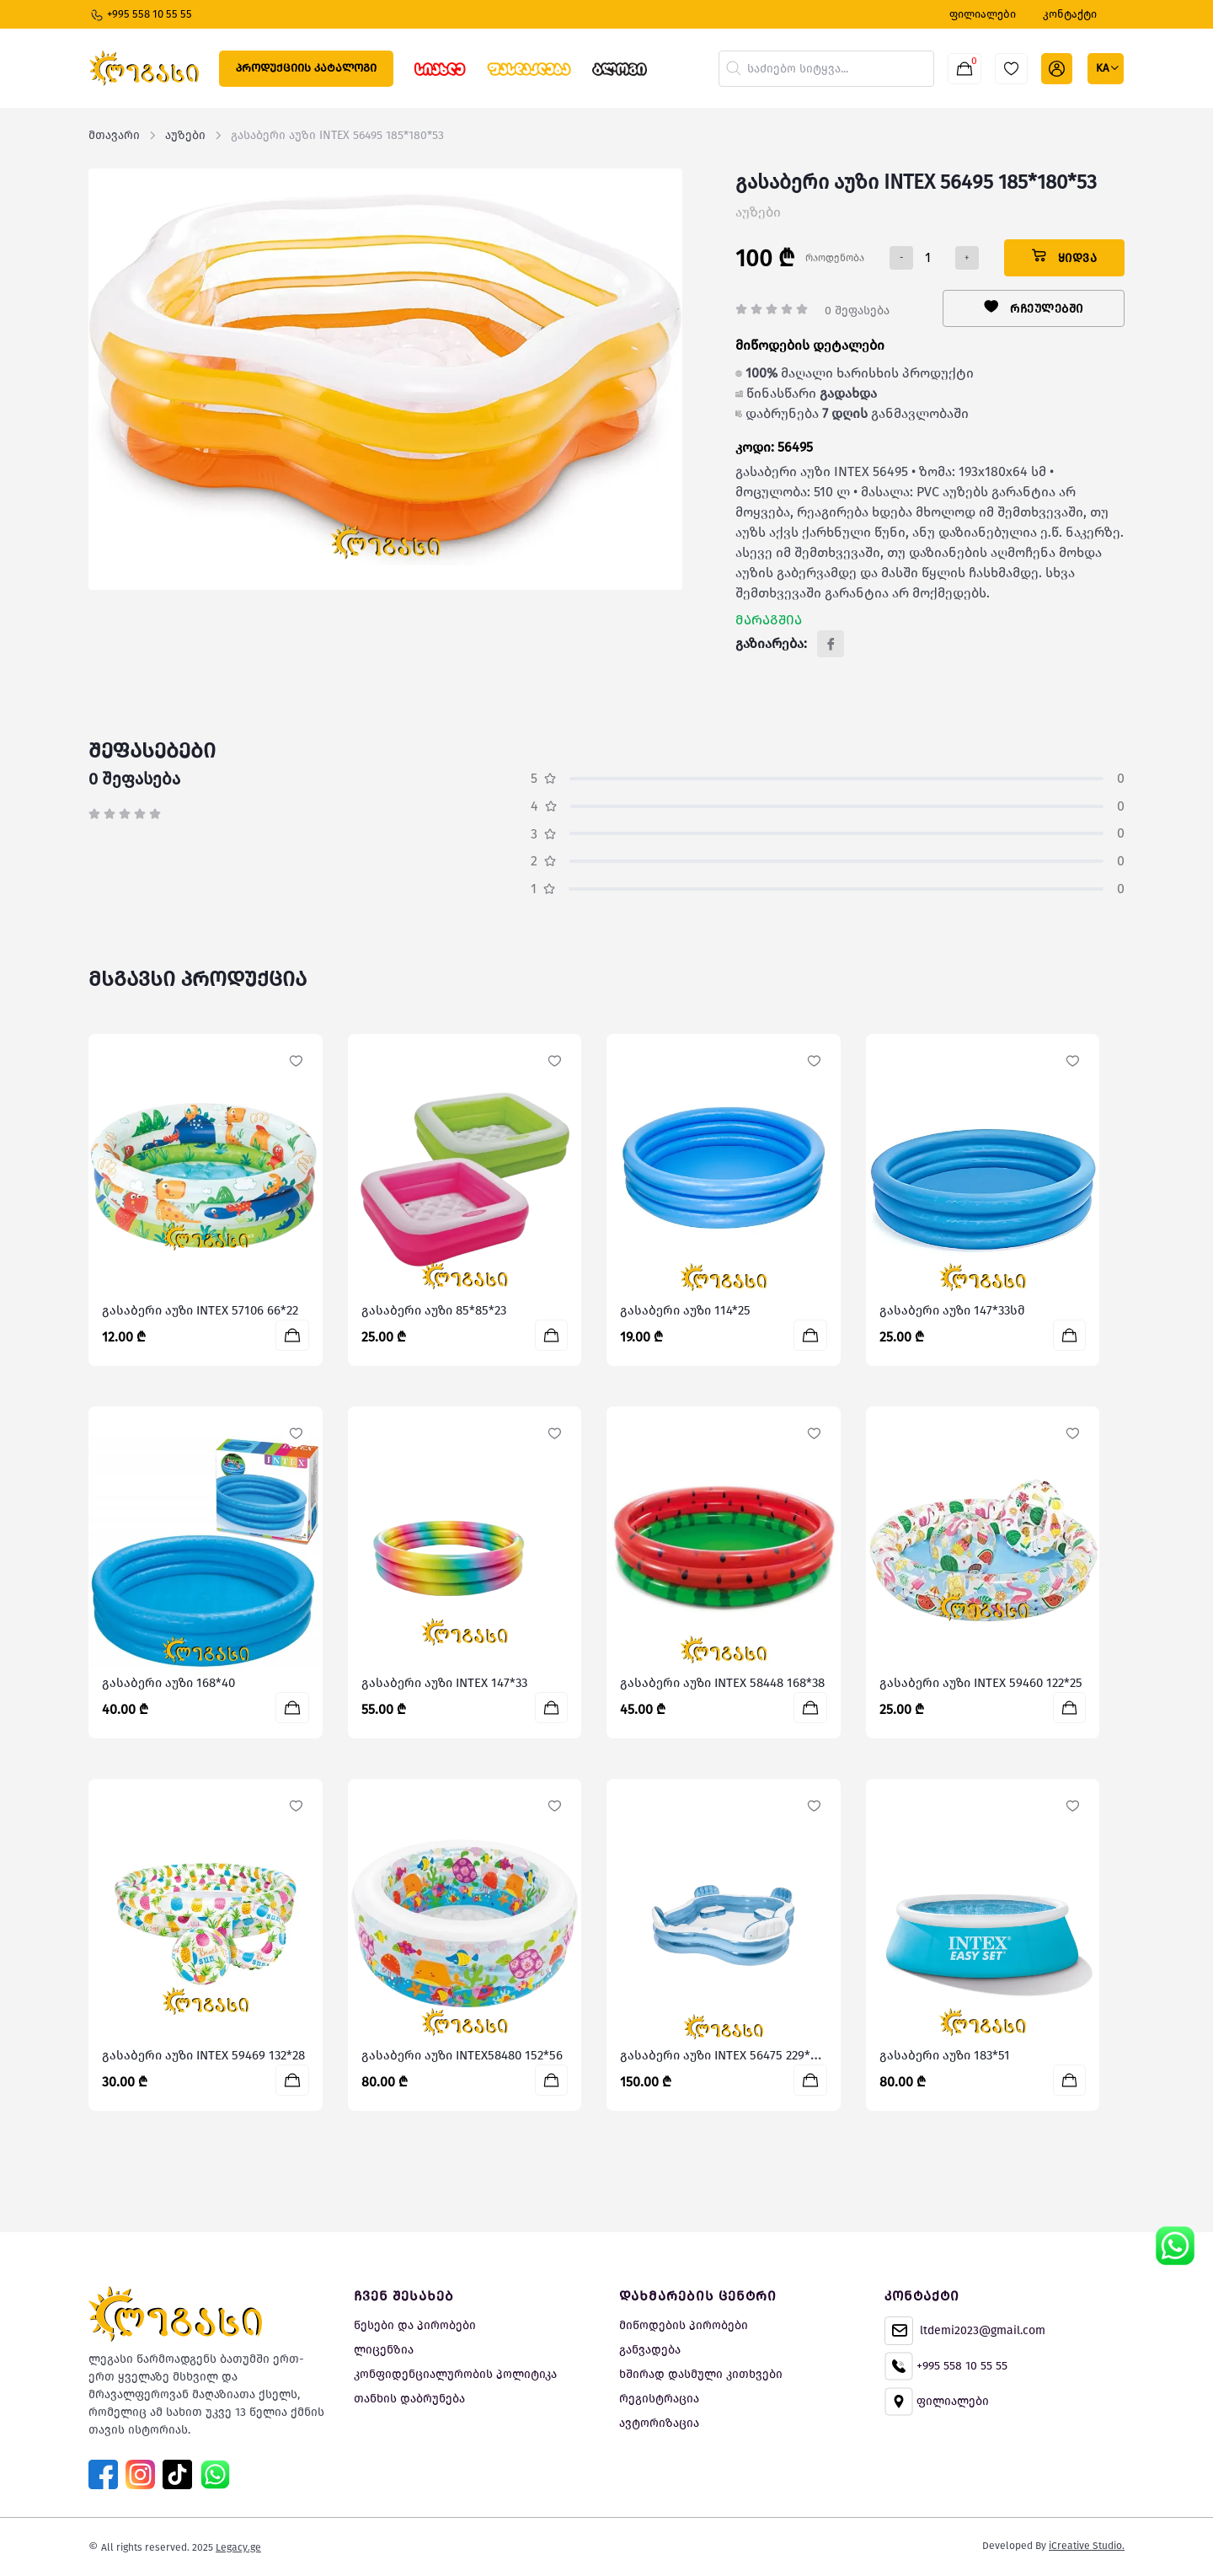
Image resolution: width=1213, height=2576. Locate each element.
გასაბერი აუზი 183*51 (944, 2055)
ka (1103, 68)
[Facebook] (830, 643)
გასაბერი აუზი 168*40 (168, 1682)
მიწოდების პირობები (683, 2325)
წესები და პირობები (415, 2325)
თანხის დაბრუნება (409, 2398)
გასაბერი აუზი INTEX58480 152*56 (462, 2055)
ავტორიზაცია (659, 2423)
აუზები (185, 135)
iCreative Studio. (1087, 2546)
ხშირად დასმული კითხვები (701, 2374)
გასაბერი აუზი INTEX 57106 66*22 (200, 1310)
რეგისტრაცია (659, 2398)
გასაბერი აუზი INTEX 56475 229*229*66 (734, 2055)
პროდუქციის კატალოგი (306, 68)
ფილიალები (936, 2401)
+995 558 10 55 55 (140, 15)
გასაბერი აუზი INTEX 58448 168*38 (722, 1682)
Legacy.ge (238, 2547)
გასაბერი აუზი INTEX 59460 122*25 (980, 1682)
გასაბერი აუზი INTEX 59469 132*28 (203, 2055)
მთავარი (114, 135)
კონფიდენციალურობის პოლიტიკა (455, 2374)
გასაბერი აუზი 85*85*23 (433, 1310)
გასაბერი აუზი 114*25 (685, 1310)
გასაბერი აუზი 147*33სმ (952, 1310)
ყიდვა (1065, 257)
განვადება (650, 2350)
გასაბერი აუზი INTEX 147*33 (444, 1682)
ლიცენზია (384, 2350)
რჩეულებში (1033, 307)
